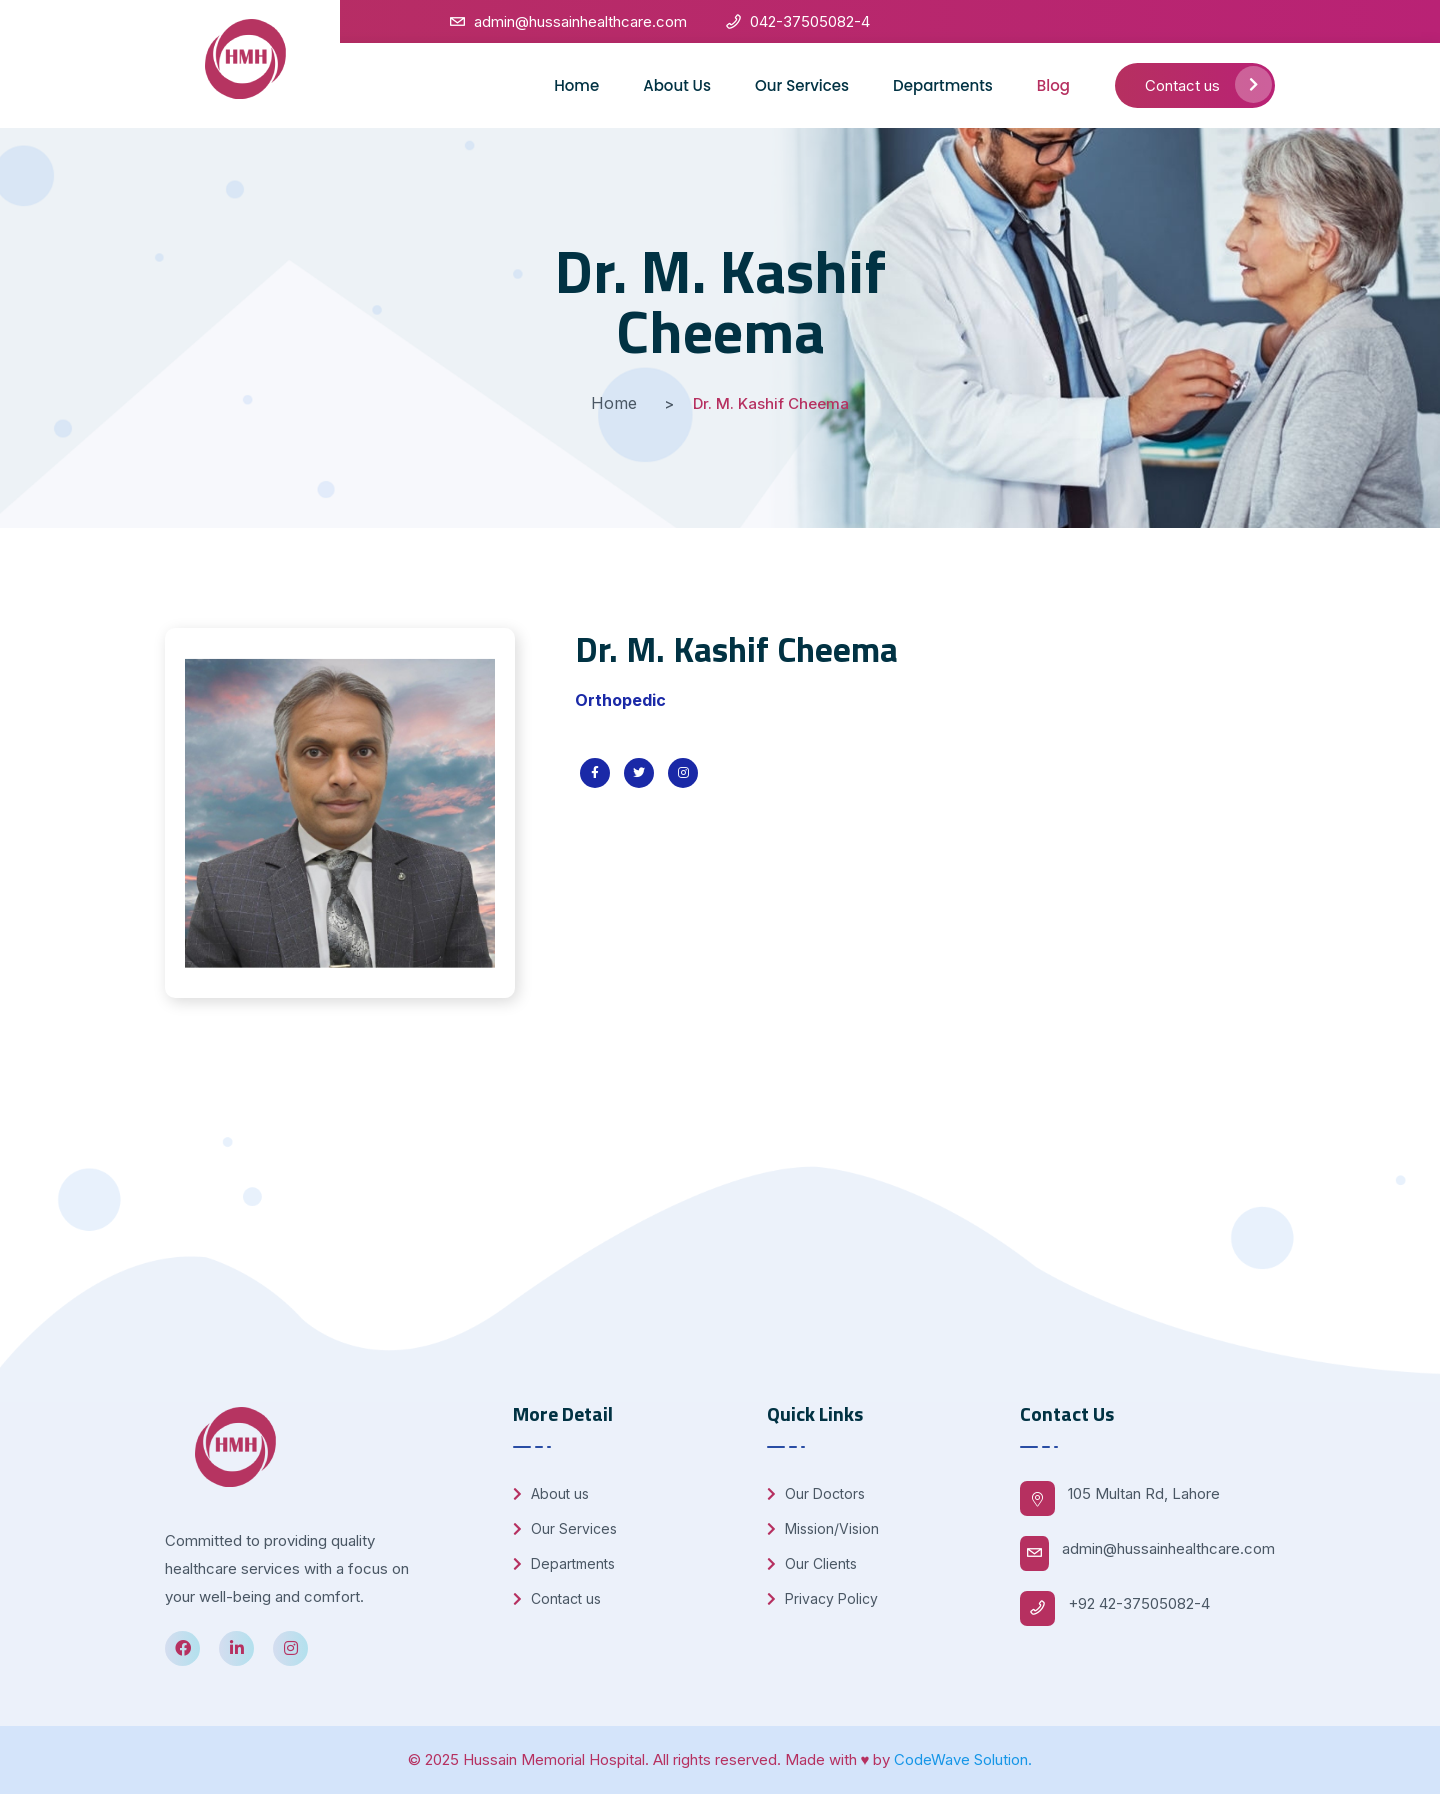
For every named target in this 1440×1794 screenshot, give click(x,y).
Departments (943, 85)
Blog (1053, 85)
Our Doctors (816, 1493)
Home (576, 85)
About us (551, 1493)
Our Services (802, 85)
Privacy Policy (822, 1598)
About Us (677, 85)
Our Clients (812, 1563)
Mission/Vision (823, 1528)
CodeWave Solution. (963, 1759)
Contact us (1208, 84)
